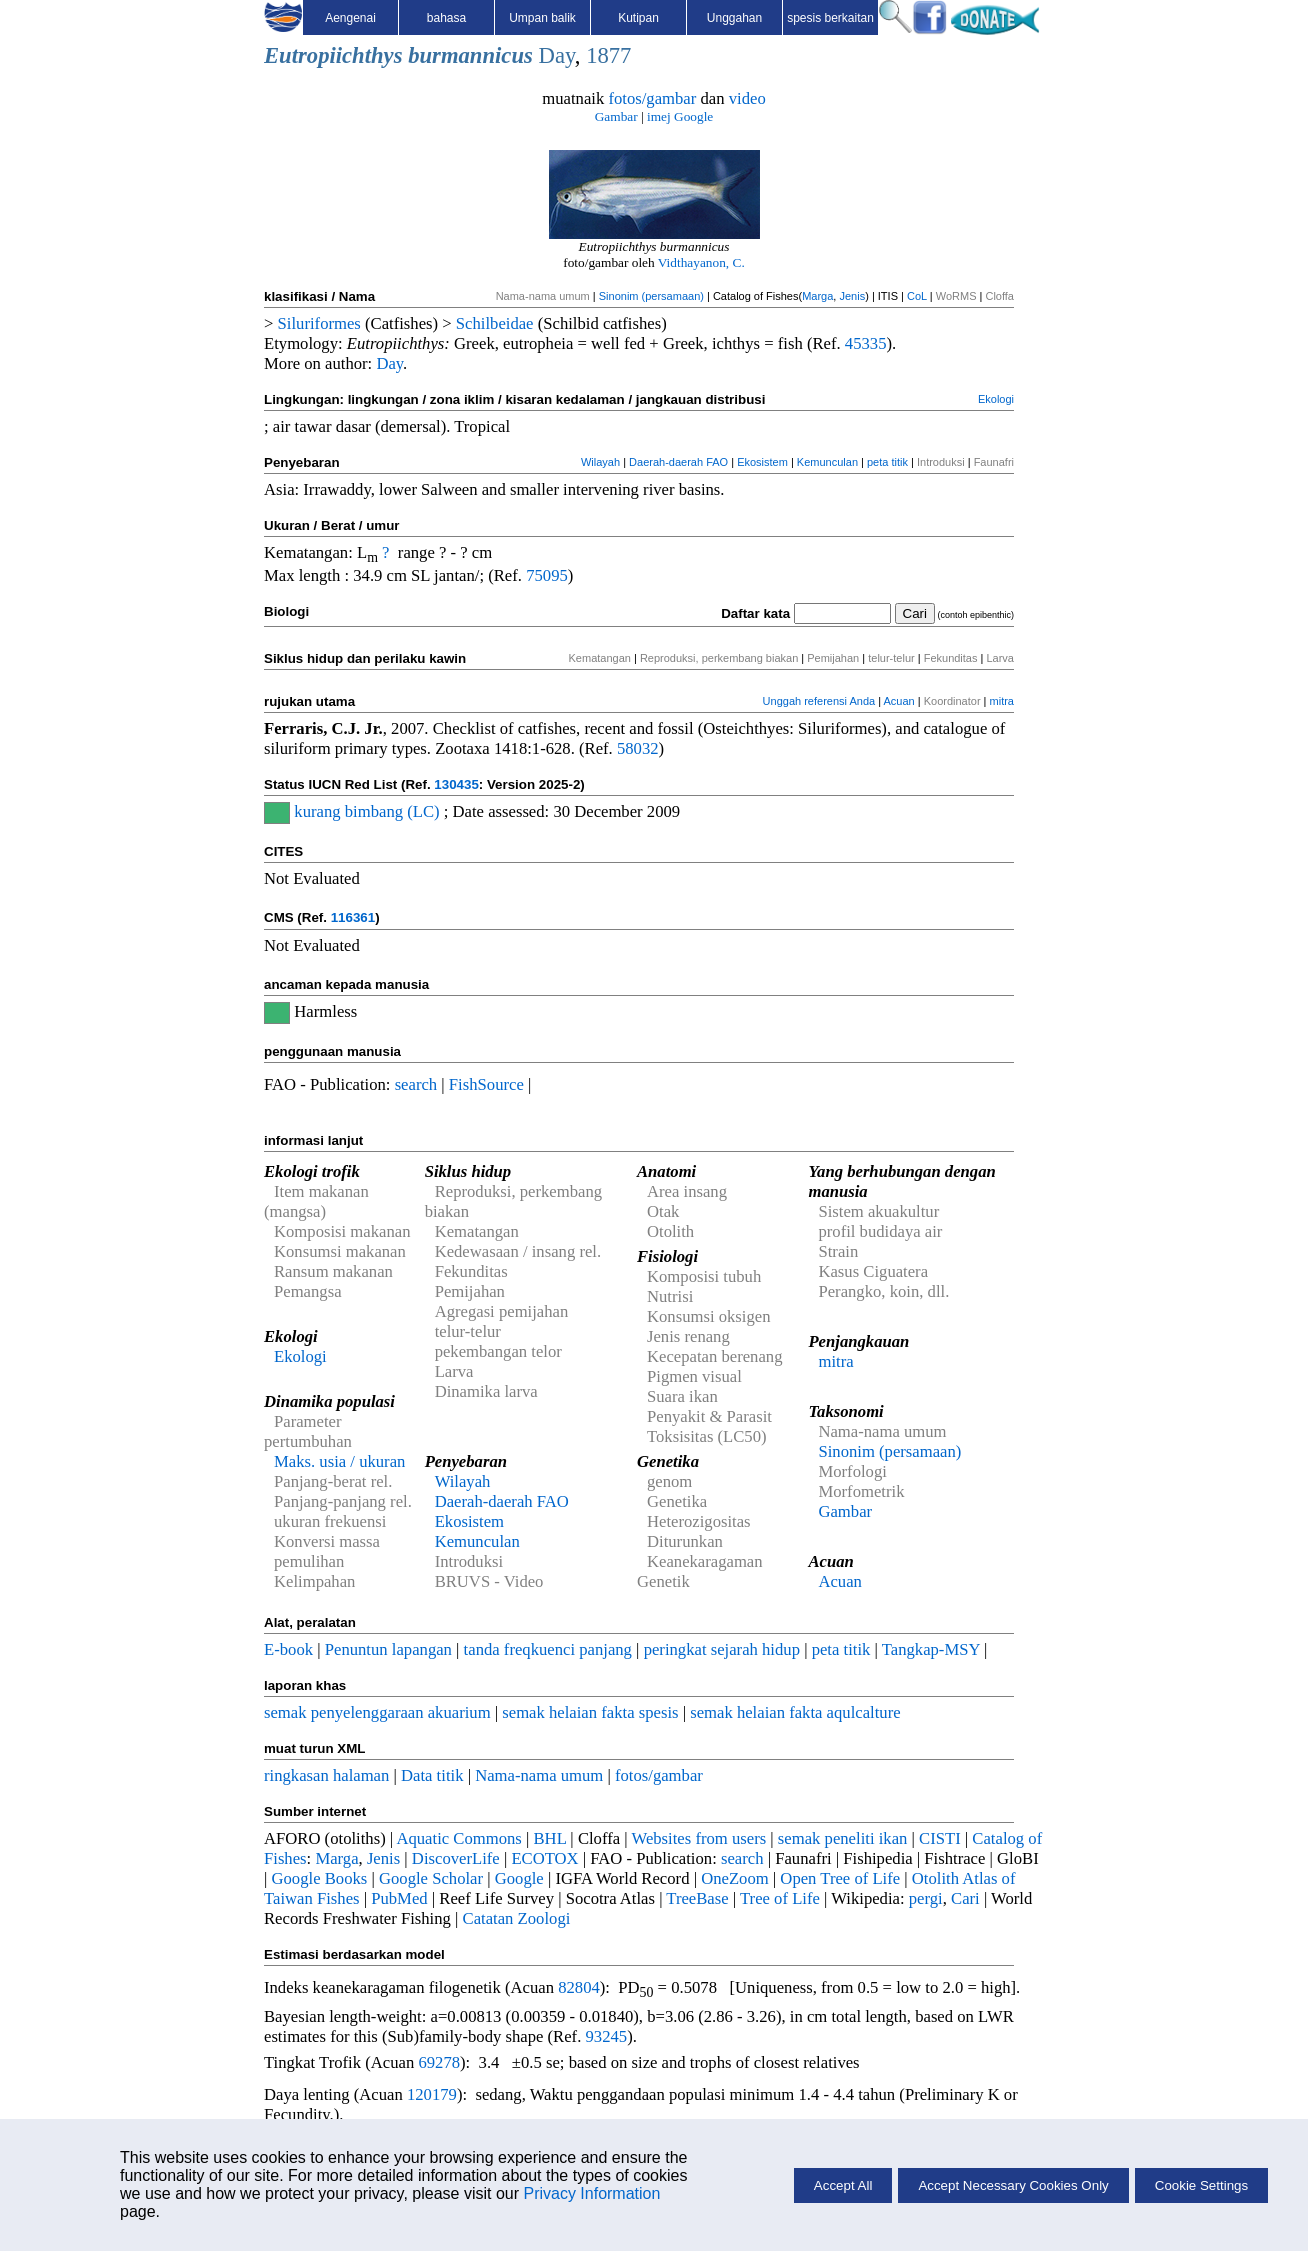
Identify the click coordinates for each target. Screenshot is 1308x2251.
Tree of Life (780, 1898)
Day (557, 55)
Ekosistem (762, 462)
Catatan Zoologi (517, 1918)
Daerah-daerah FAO (678, 462)
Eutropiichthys (333, 55)
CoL (917, 296)
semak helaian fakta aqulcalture (795, 1712)
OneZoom (735, 1878)
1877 (608, 55)
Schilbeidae (495, 323)
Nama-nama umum (539, 1775)
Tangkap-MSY (931, 1649)
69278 (439, 2062)
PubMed (399, 1898)
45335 (866, 343)
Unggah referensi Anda (819, 701)
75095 (547, 575)
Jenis (852, 296)
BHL (550, 1838)
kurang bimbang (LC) (366, 811)
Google (519, 1878)
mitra (1002, 701)
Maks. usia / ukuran (339, 1461)
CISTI (940, 1838)
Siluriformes (319, 323)
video (747, 98)
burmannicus (470, 55)
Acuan (899, 701)
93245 (607, 2036)
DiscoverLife (456, 1858)
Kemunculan (827, 462)
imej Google (680, 116)
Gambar (616, 116)
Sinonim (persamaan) (651, 296)
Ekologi (996, 399)
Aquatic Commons (458, 1838)
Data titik (432, 1775)
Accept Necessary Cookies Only (1013, 2185)
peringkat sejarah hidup (722, 1649)
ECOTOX (544, 1858)
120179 (432, 2094)
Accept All (843, 2185)
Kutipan (638, 18)
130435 (456, 784)
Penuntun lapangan (388, 1649)
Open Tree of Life (840, 1878)
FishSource (486, 1084)
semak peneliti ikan (843, 1838)
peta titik (887, 462)
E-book (288, 1649)
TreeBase (697, 1898)
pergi (926, 1898)
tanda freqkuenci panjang (548, 1649)
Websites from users (699, 1838)
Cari (965, 1898)
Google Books (320, 1878)
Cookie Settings (1201, 2185)
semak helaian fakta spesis (590, 1712)
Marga (817, 296)
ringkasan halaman (326, 1775)
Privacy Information (591, 2193)
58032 (638, 748)
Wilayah (600, 462)
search (416, 1084)
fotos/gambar (652, 98)
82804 (579, 1987)
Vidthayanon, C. (701, 262)
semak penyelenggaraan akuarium (377, 1712)
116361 (353, 917)
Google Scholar (431, 1878)
